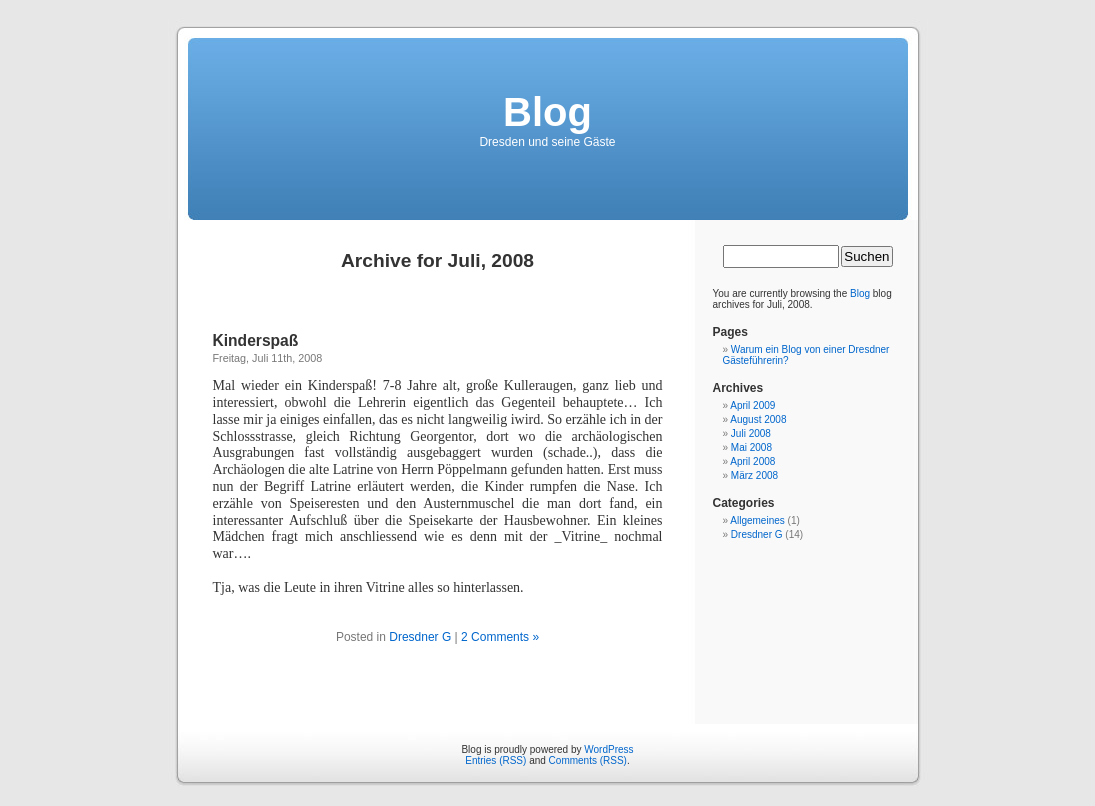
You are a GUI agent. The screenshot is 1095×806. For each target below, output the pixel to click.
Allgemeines (757, 520)
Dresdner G (420, 637)
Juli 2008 (751, 433)
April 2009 (752, 405)
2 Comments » (500, 637)
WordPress (608, 749)
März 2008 (754, 475)
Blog (547, 112)
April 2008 (752, 461)
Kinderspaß (256, 340)
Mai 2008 (751, 447)
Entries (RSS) (495, 760)
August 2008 (758, 419)
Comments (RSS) (588, 760)
